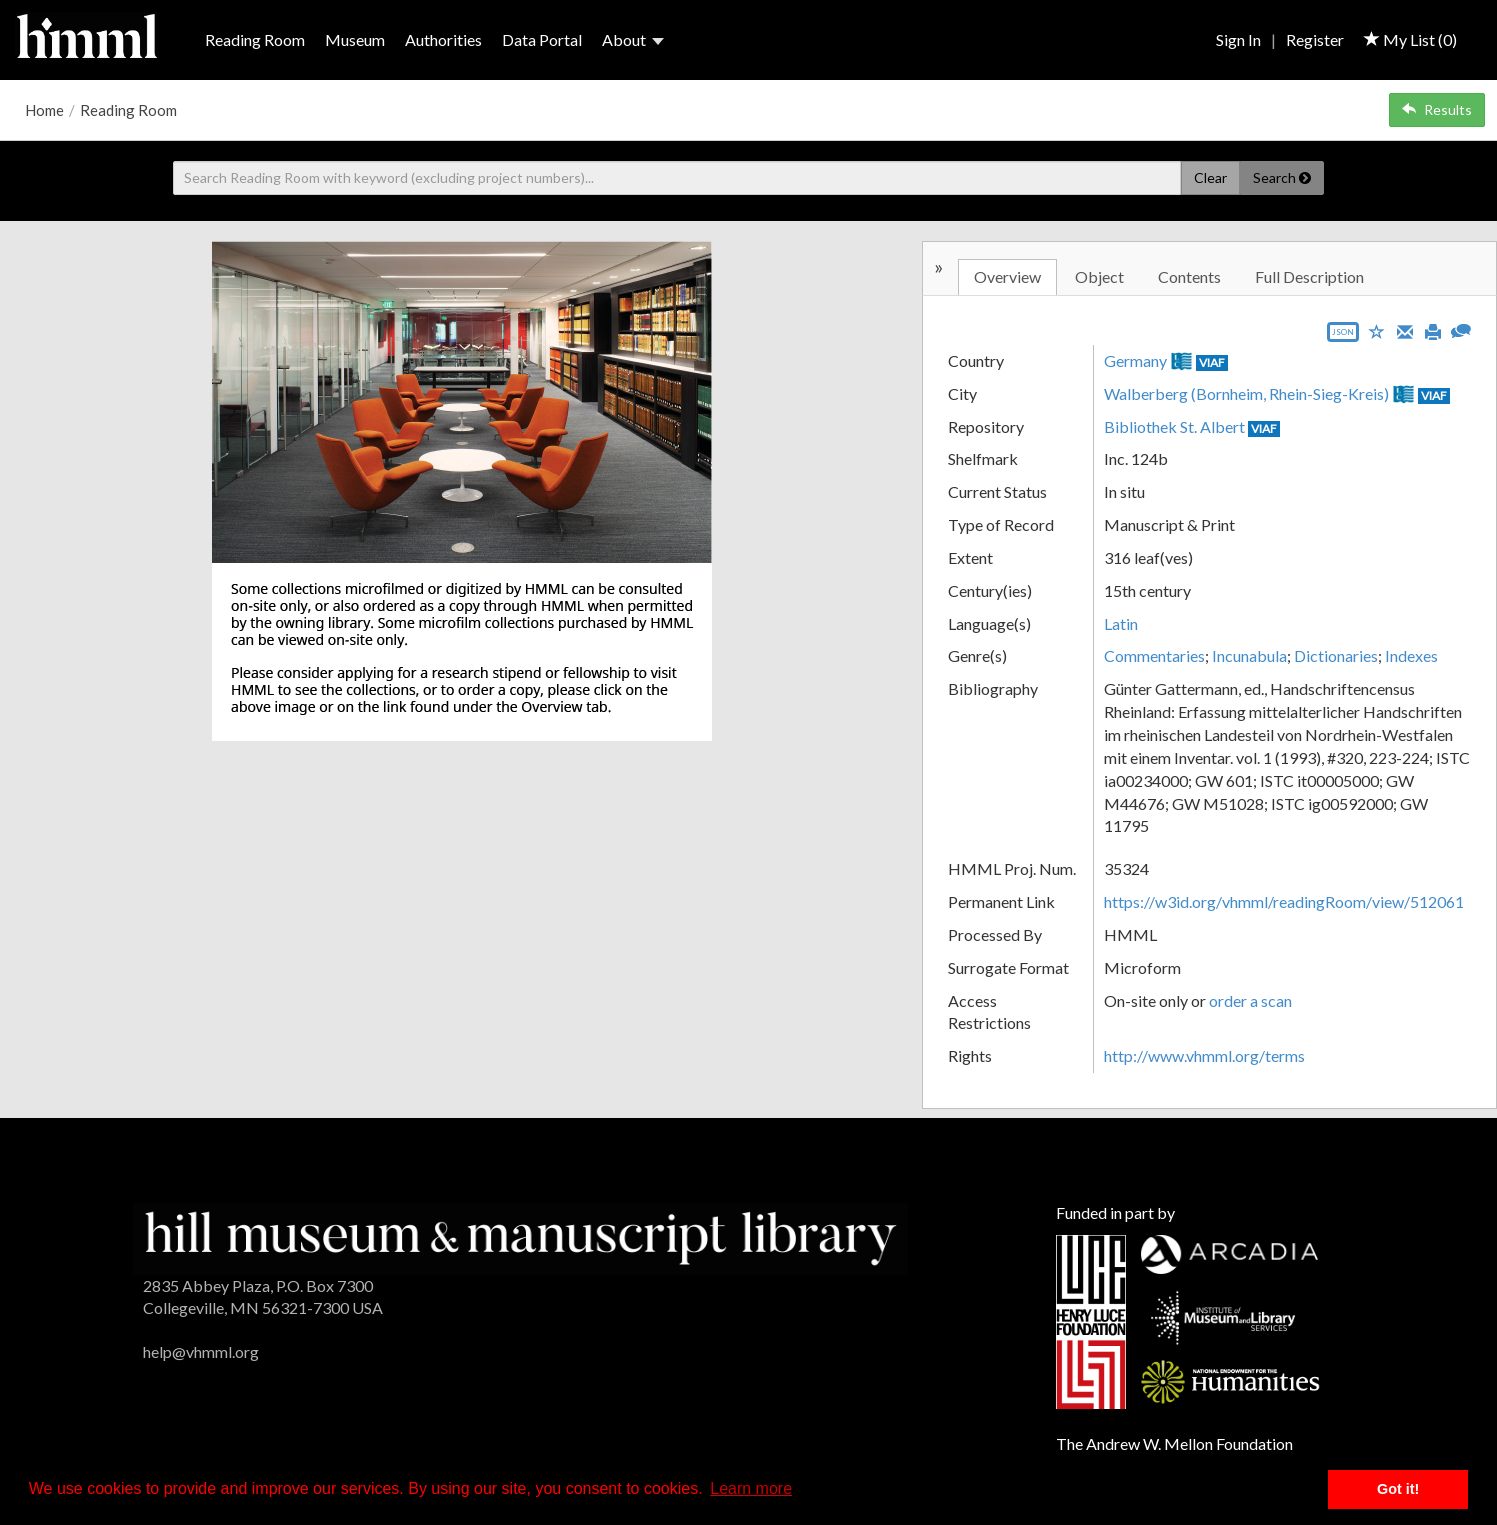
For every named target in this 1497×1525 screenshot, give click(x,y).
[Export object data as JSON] (1343, 336)
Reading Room (255, 39)
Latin (1121, 623)
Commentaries (1154, 655)
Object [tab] (1099, 276)
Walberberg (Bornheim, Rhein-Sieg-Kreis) (1246, 393)
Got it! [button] (1398, 1489)
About (633, 39)
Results (1437, 109)
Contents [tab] (1189, 276)
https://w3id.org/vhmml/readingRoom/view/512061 (1284, 901)
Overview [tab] (1007, 276)
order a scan (1250, 1000)
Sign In (1238, 39)
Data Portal (542, 39)
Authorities (443, 39)
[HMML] (520, 1235)
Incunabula (1249, 655)
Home (44, 110)
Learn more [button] (751, 1488)
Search (1282, 177)
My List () (1410, 39)
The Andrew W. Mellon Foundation (1174, 1443)
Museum (355, 39)
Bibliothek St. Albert (1174, 426)
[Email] (1405, 330)
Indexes (1411, 655)
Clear (1210, 177)
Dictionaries (1336, 655)
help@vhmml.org (201, 1351)
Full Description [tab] (1309, 276)
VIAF (1212, 362)
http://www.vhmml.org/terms (1204, 1055)
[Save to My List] (1377, 330)
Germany (1135, 360)
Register (1315, 39)
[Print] (1433, 330)
